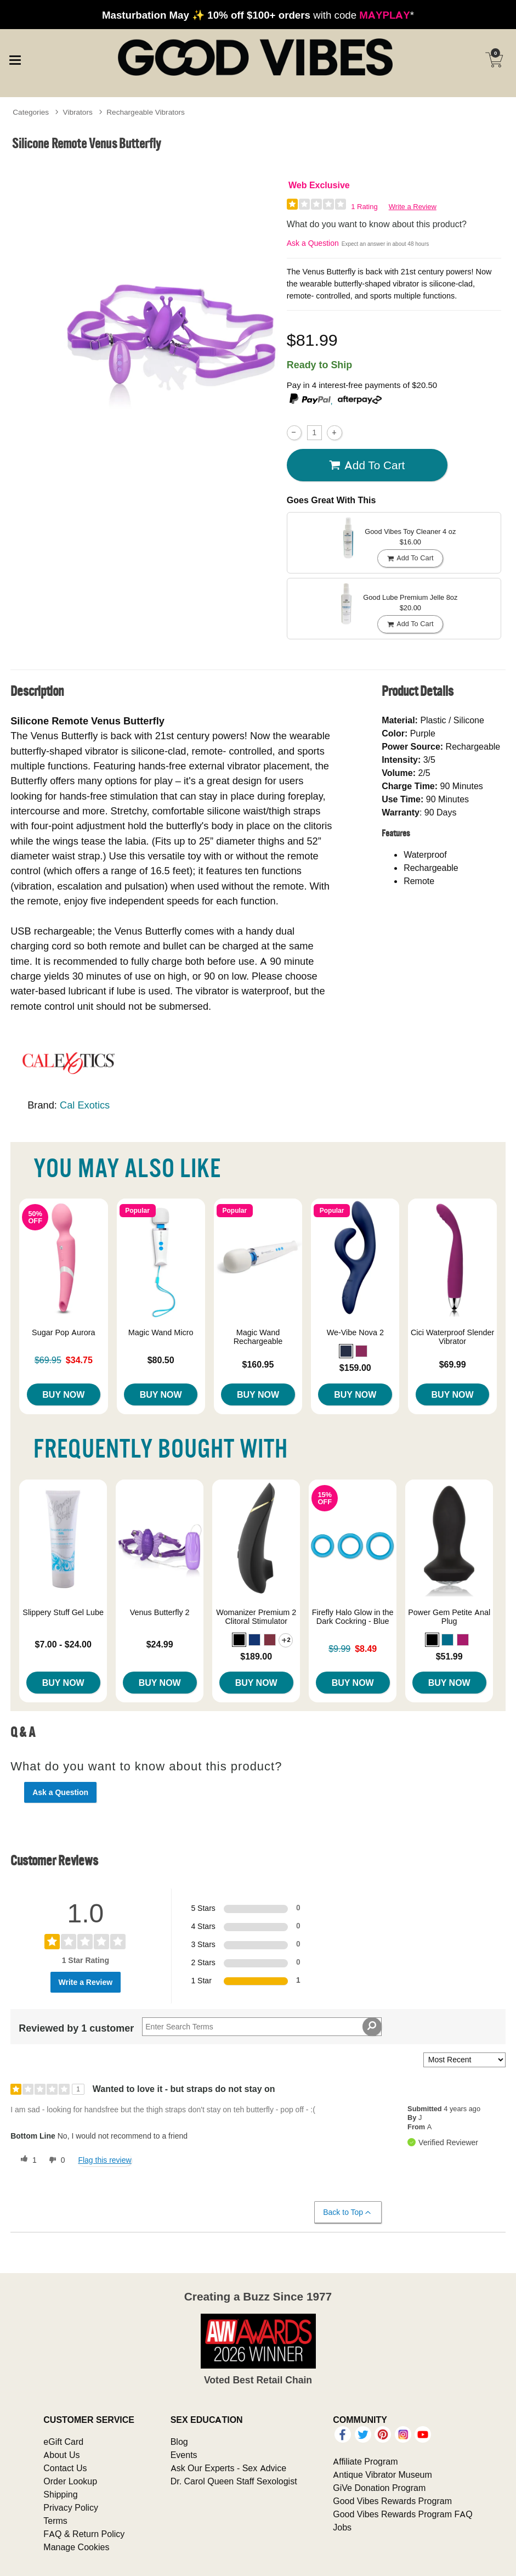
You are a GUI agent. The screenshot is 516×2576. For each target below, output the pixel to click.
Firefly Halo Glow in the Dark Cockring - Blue (353, 1616)
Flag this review (104, 2160)
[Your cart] (494, 60)
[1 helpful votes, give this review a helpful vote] (26, 2160)
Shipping (60, 2494)
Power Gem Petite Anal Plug (449, 1616)
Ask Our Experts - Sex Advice (228, 2467)
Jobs (342, 2527)
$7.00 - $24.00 (63, 1644)
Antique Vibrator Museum (382, 2474)
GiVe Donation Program (379, 2487)
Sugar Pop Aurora (63, 1332)
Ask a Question (313, 243)
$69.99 (452, 1364)
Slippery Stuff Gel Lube (63, 1612)
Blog (179, 2441)
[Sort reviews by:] (464, 2059)
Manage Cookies (76, 2546)
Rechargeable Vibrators (145, 112)
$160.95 (258, 1364)
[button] (346, 1351)
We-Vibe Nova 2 (355, 1332)
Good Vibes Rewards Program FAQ (402, 2513)
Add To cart (367, 465)
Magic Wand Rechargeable (258, 1337)
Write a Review (412, 207)
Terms (55, 2520)
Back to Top (347, 2212)
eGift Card (63, 2441)
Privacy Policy (70, 2507)
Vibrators (78, 112)
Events (184, 2454)
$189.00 (256, 1656)
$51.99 (449, 1656)
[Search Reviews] (261, 2026)
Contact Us (65, 2467)
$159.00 (355, 1367)
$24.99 (159, 1644)
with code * (258, 14)
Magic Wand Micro (161, 1332)
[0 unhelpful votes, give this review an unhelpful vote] (55, 2160)
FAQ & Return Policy (83, 2533)
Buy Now (63, 1394)
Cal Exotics (85, 1105)
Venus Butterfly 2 (160, 1612)
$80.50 (161, 1359)
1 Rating (364, 207)
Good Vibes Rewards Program (392, 2500)
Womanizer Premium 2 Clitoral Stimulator (256, 1616)
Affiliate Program (365, 2461)
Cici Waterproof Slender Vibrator (452, 1337)
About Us (61, 2454)
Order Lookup (70, 2481)
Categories (31, 112)
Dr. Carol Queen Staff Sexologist (234, 2481)
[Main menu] (14, 58)
